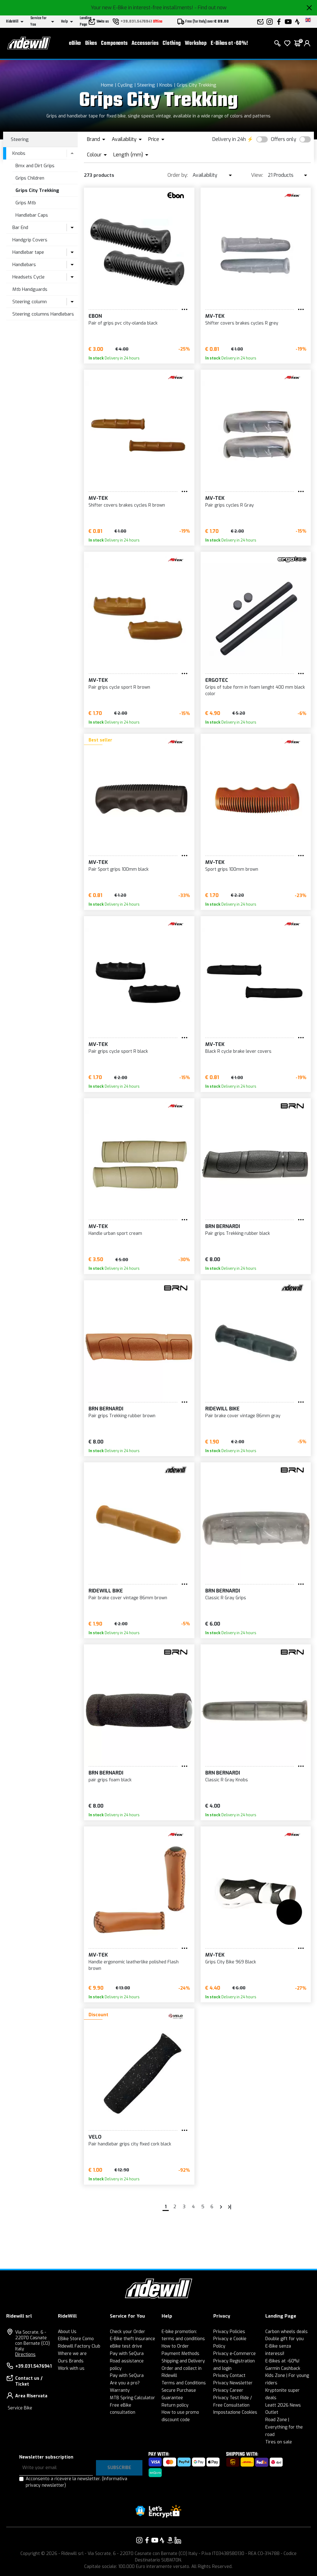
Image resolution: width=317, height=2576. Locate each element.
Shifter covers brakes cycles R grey (241, 323)
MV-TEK (214, 316)
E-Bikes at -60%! (229, 43)
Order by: (177, 175)
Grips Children (29, 178)
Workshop (195, 43)
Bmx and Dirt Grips (34, 166)
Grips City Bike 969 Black (230, 1962)
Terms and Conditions (184, 2383)
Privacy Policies (229, 2332)
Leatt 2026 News (283, 2405)
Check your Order (127, 2332)
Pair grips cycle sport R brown (119, 687)
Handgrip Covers (29, 240)
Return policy (175, 2405)
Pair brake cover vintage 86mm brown (128, 1598)
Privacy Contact (229, 2375)
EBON (95, 316)
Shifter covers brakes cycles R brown (127, 505)
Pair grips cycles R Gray (229, 505)
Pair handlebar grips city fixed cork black (130, 2144)
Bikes (91, 43)
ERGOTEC (216, 680)
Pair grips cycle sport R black (118, 1051)
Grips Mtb (25, 203)
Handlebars (24, 264)
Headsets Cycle (28, 277)
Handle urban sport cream (115, 1233)
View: (257, 175)
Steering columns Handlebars (43, 314)
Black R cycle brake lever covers (238, 1051)
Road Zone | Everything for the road (284, 2427)
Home (107, 85)
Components (114, 43)
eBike (75, 43)
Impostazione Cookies (235, 2412)
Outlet (271, 2412)
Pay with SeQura (127, 2354)
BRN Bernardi (222, 1226)
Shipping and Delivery (183, 2361)
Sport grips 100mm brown (231, 869)
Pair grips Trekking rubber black (237, 1233)
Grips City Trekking (196, 85)
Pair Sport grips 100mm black (119, 869)
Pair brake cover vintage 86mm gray (242, 1416)
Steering (146, 85)
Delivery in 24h (229, 139)
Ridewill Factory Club (79, 2346)
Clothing (172, 43)
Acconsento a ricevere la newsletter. (76, 2482)
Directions (25, 2354)
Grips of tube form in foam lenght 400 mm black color (255, 690)
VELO (95, 2137)
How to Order (175, 2346)
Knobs (165, 85)
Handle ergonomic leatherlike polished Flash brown (134, 1965)
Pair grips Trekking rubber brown (122, 1416)
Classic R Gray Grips (225, 1598)
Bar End (20, 227)
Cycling (125, 85)
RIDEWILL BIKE (222, 1408)
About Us (67, 2332)
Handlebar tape (28, 252)
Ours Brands (71, 2361)
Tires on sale (278, 2442)
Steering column (29, 302)
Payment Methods (180, 2354)
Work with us (71, 2368)
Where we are (72, 2354)
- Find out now (210, 7)
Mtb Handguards (29, 289)
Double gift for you (284, 2339)
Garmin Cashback (282, 2368)
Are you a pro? (125, 2383)
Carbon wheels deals (286, 2332)
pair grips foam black (110, 1780)
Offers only (283, 139)
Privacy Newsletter (233, 2383)
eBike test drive (126, 2346)
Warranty (120, 2390)
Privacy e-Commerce (234, 2354)
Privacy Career (228, 2390)
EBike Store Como (76, 2339)
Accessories (145, 43)
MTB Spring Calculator (132, 2398)
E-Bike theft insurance (132, 2339)
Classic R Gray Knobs (226, 1780)
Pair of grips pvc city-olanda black (123, 323)
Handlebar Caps (31, 215)
